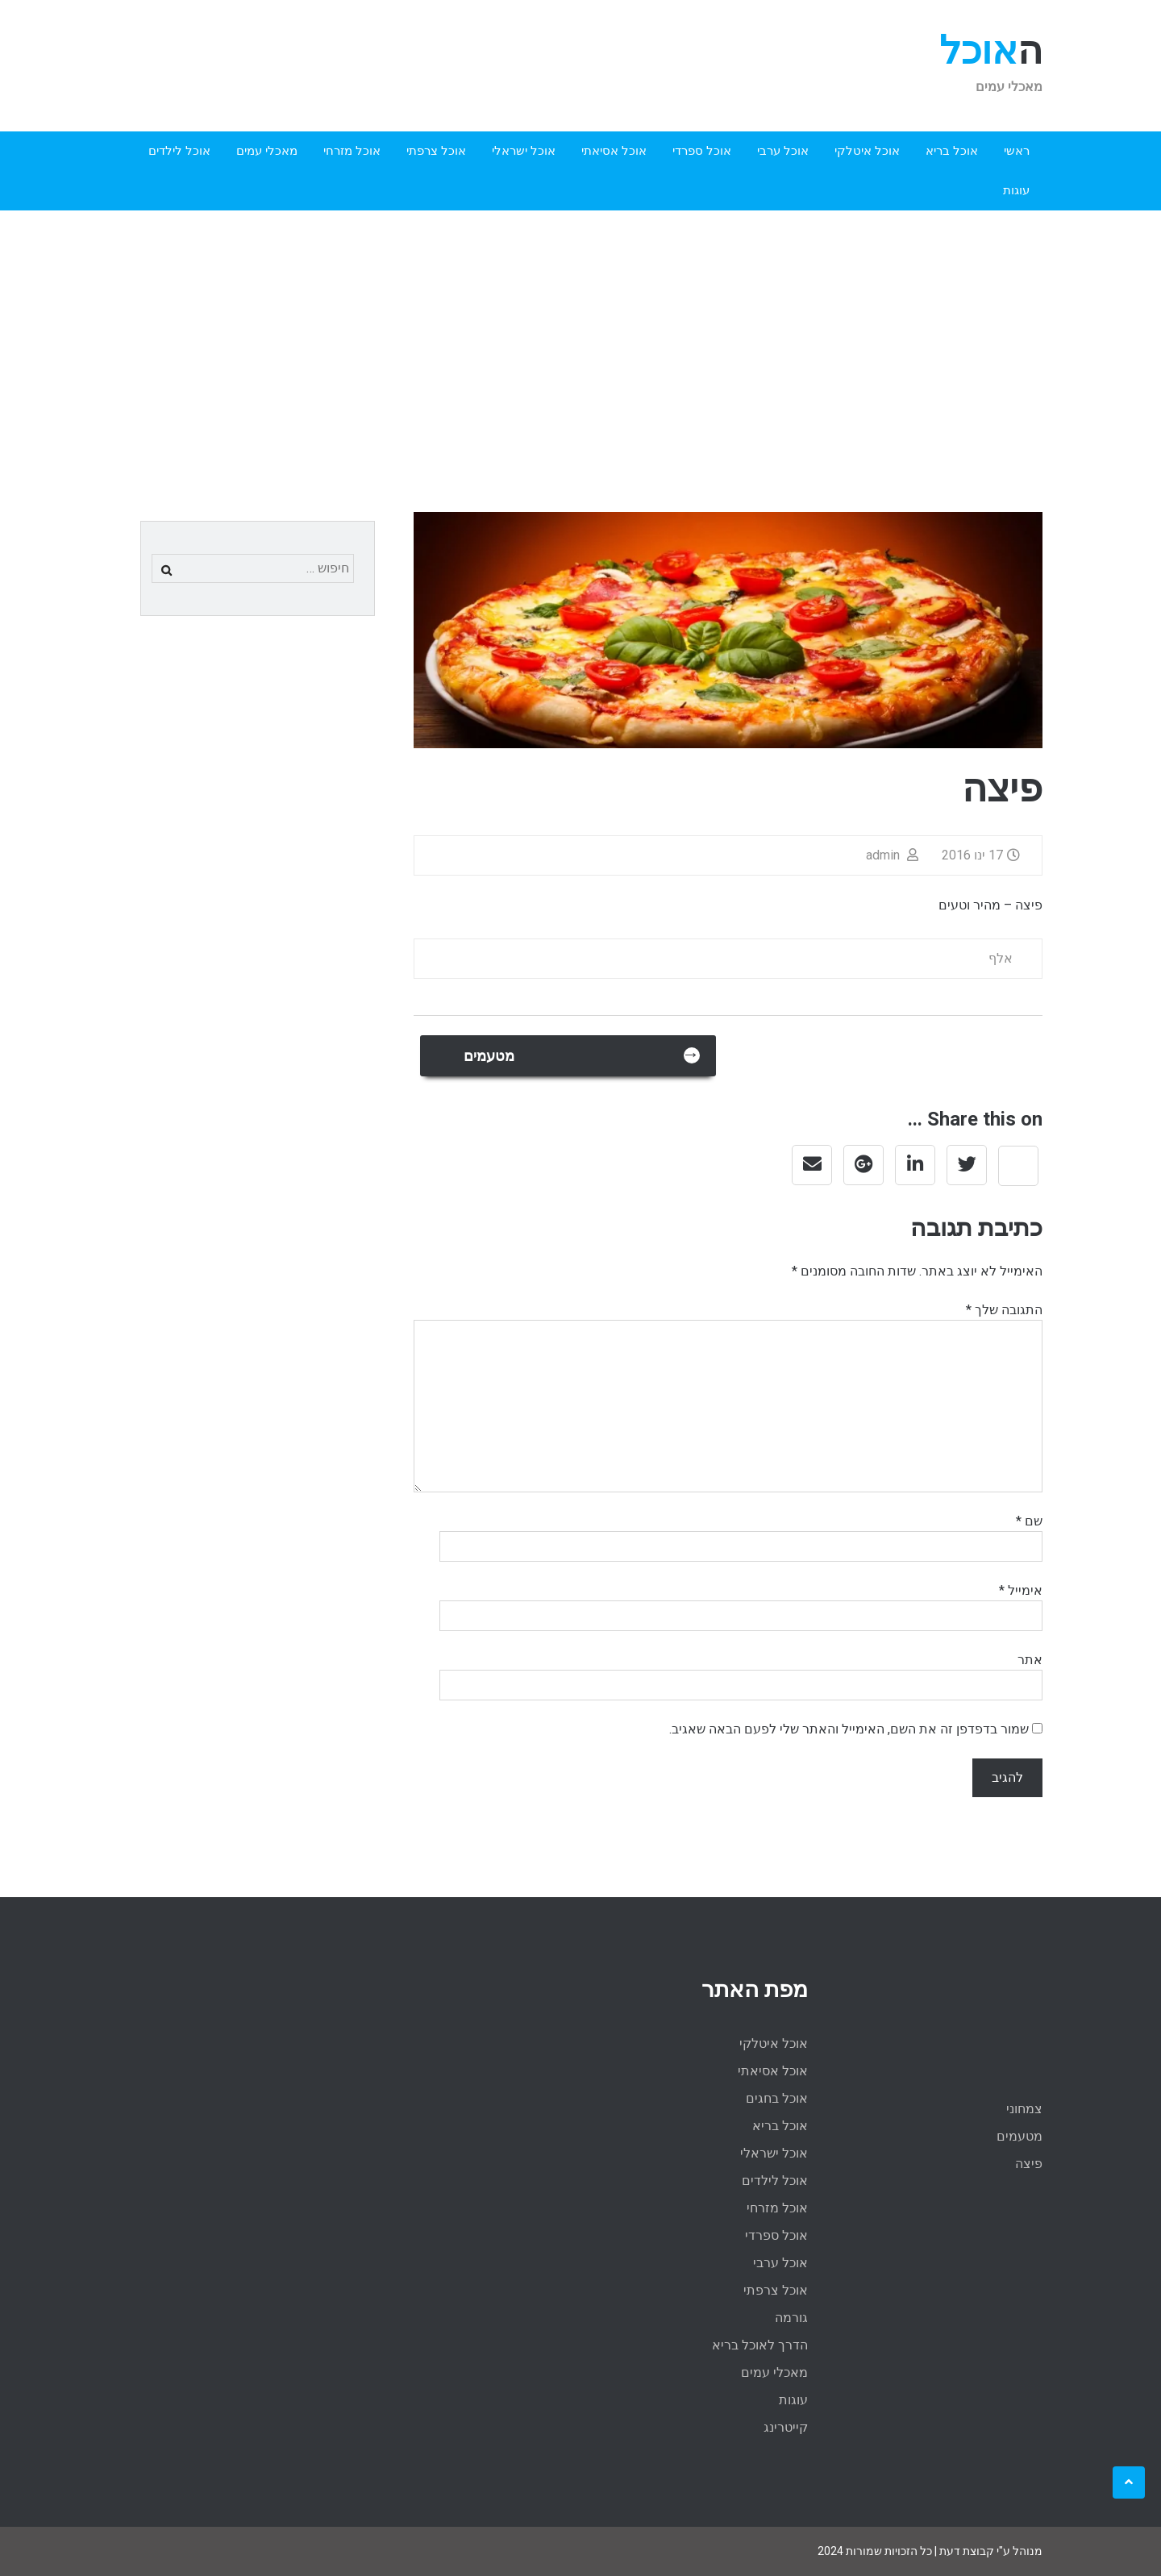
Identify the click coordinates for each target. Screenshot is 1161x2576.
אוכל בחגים (777, 2098)
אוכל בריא (952, 151)
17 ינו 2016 (983, 855)
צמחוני (1024, 2108)
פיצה (1028, 2163)
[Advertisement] (580, 331)
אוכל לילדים (179, 151)
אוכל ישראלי (524, 151)
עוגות (1016, 190)
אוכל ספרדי (701, 151)
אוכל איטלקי (867, 151)
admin (894, 855)
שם (1029, 1521)
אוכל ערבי (783, 151)
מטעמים (580, 1054)
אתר (1029, 1659)
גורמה (791, 2317)
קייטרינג (786, 2427)
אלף (1000, 958)
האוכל (990, 50)
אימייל (1020, 1590)
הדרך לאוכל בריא (760, 2345)
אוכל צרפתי (436, 151)
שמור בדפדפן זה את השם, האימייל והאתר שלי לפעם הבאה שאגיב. (849, 1729)
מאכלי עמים (267, 151)
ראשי (1017, 151)
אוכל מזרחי (352, 151)
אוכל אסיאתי (614, 151)
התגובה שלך (1004, 1309)
